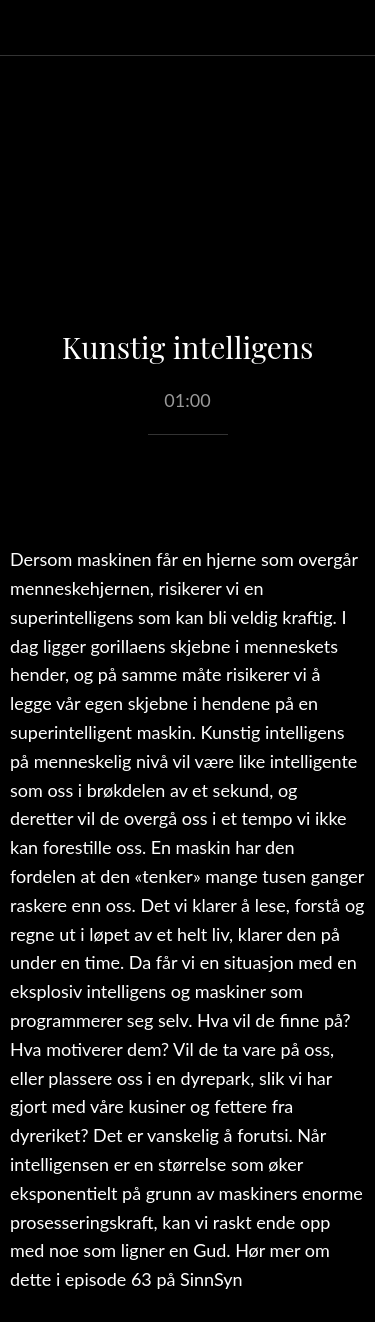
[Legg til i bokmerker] (188, 495)
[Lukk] (28, 28)
